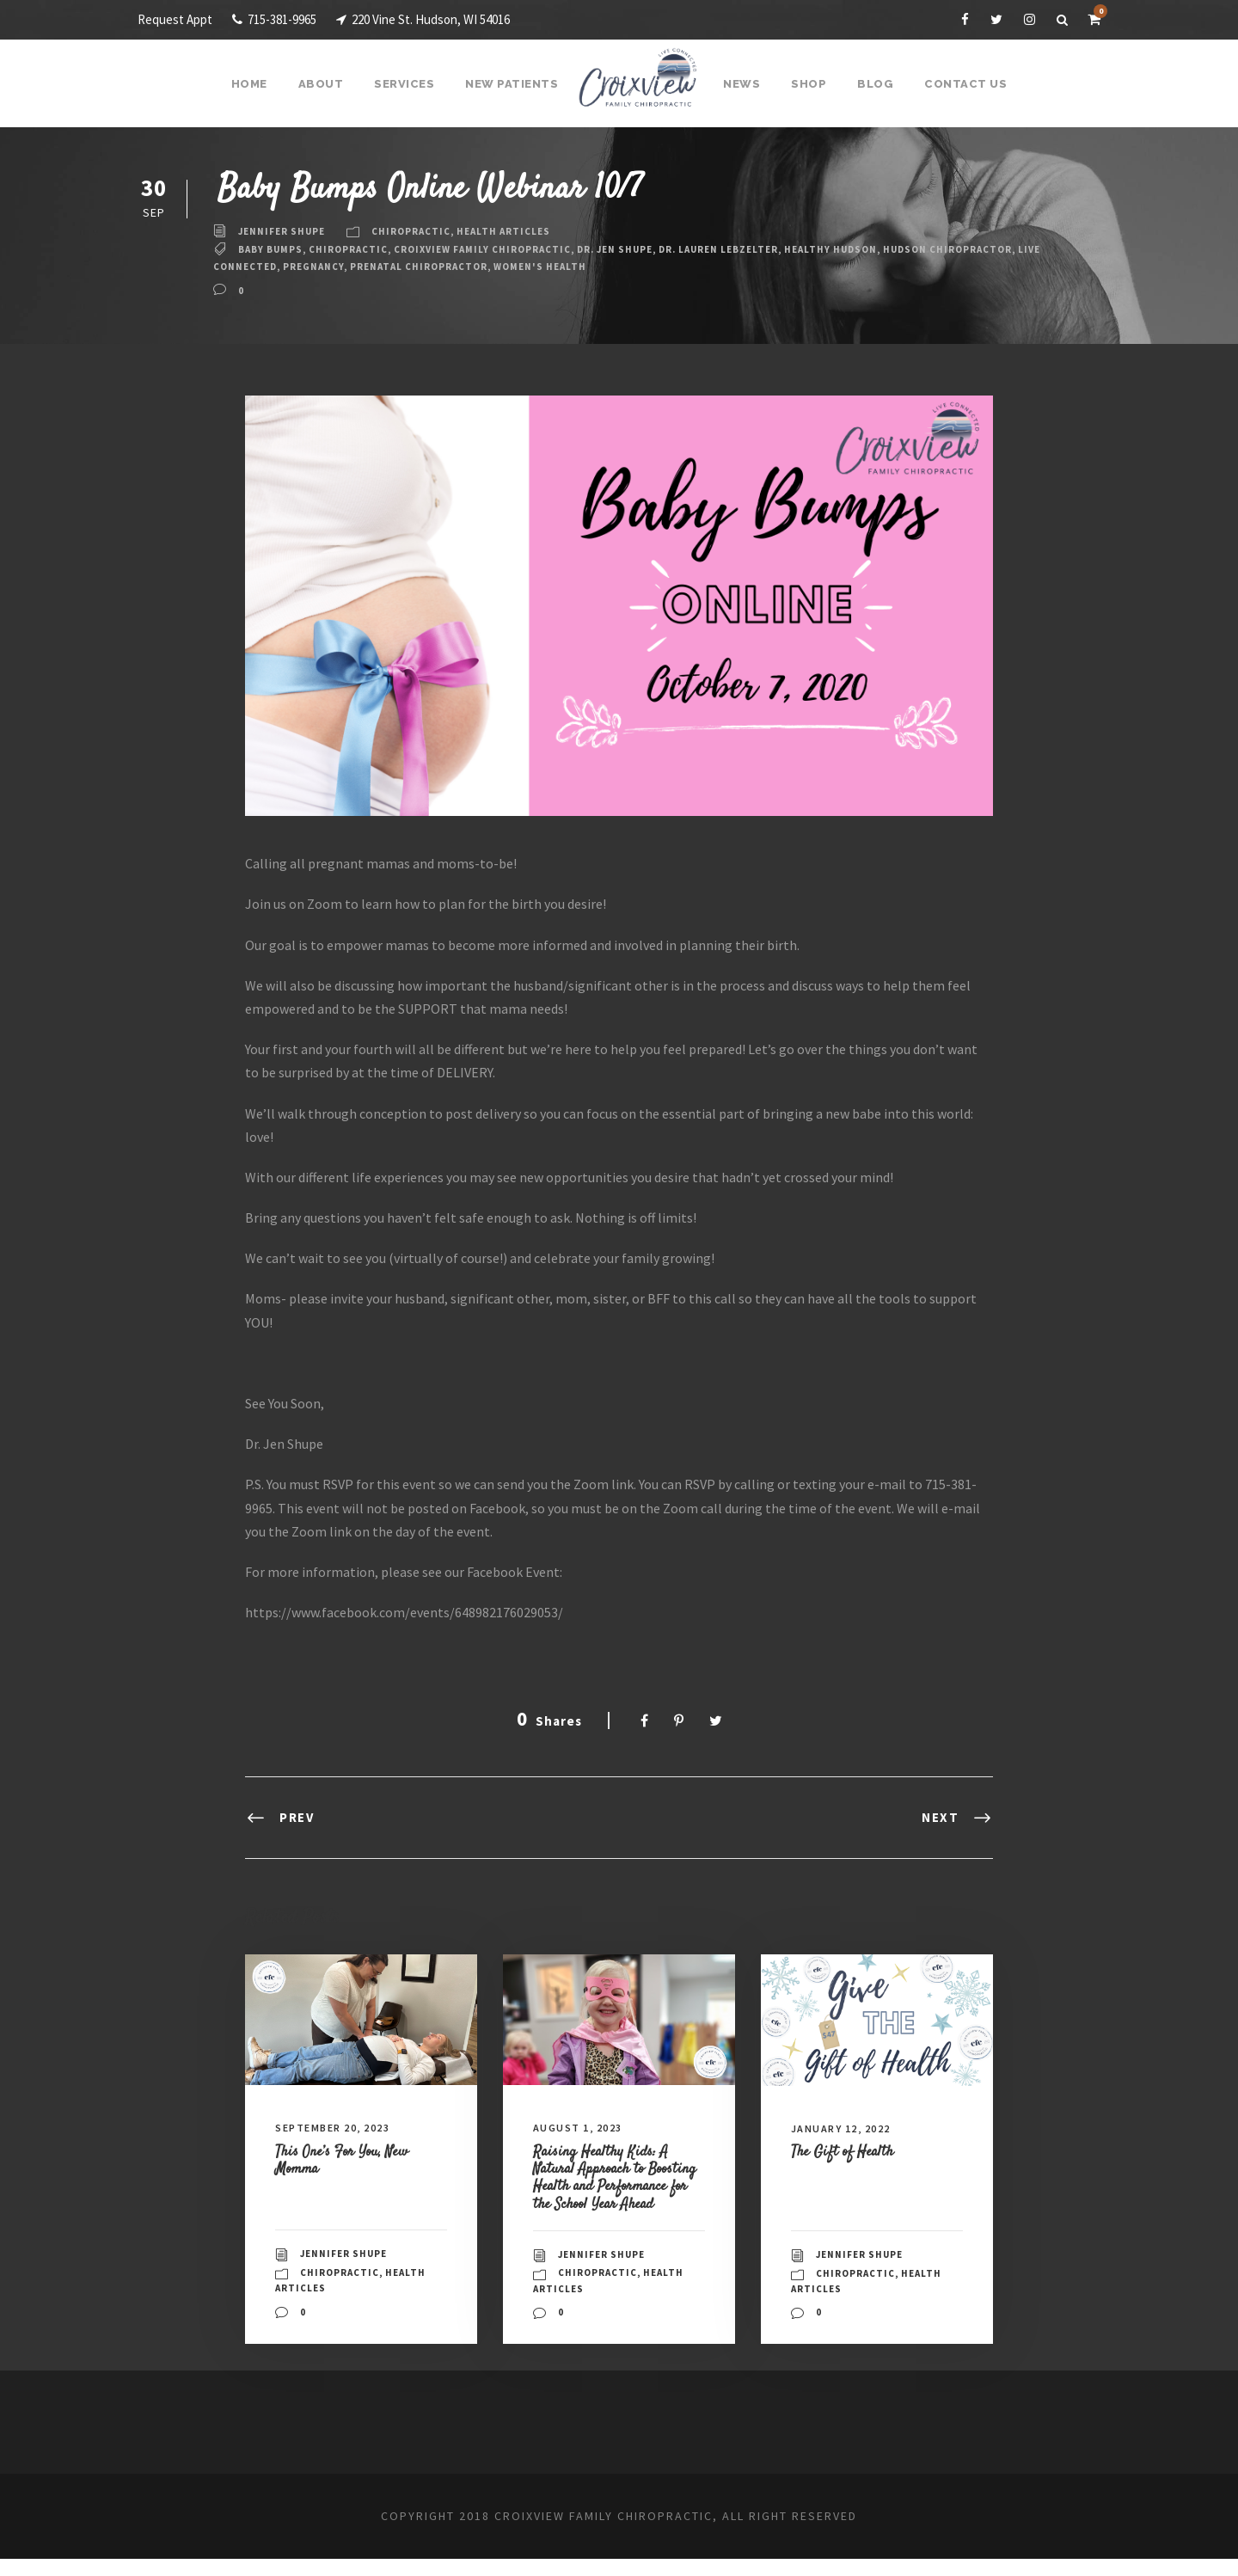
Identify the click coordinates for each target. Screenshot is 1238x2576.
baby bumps (274, 249)
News (741, 83)
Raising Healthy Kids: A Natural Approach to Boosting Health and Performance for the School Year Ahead (618, 2186)
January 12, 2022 (847, 2128)
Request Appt (176, 19)
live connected (355, 266)
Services (411, 83)
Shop (807, 83)
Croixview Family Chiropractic (502, 249)
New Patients (515, 83)
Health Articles (518, 231)
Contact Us (958, 83)
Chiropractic (419, 231)
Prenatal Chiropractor (558, 266)
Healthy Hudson (885, 249)
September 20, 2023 (340, 2128)
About (329, 83)
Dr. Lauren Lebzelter (762, 249)
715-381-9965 (284, 19)
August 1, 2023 (582, 2128)
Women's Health (688, 266)
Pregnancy (443, 266)
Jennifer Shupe (285, 231)
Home (259, 83)
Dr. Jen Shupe (646, 249)
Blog (872, 83)
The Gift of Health (848, 2151)
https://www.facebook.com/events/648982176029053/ (408, 1612)
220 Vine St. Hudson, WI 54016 (451, 19)
